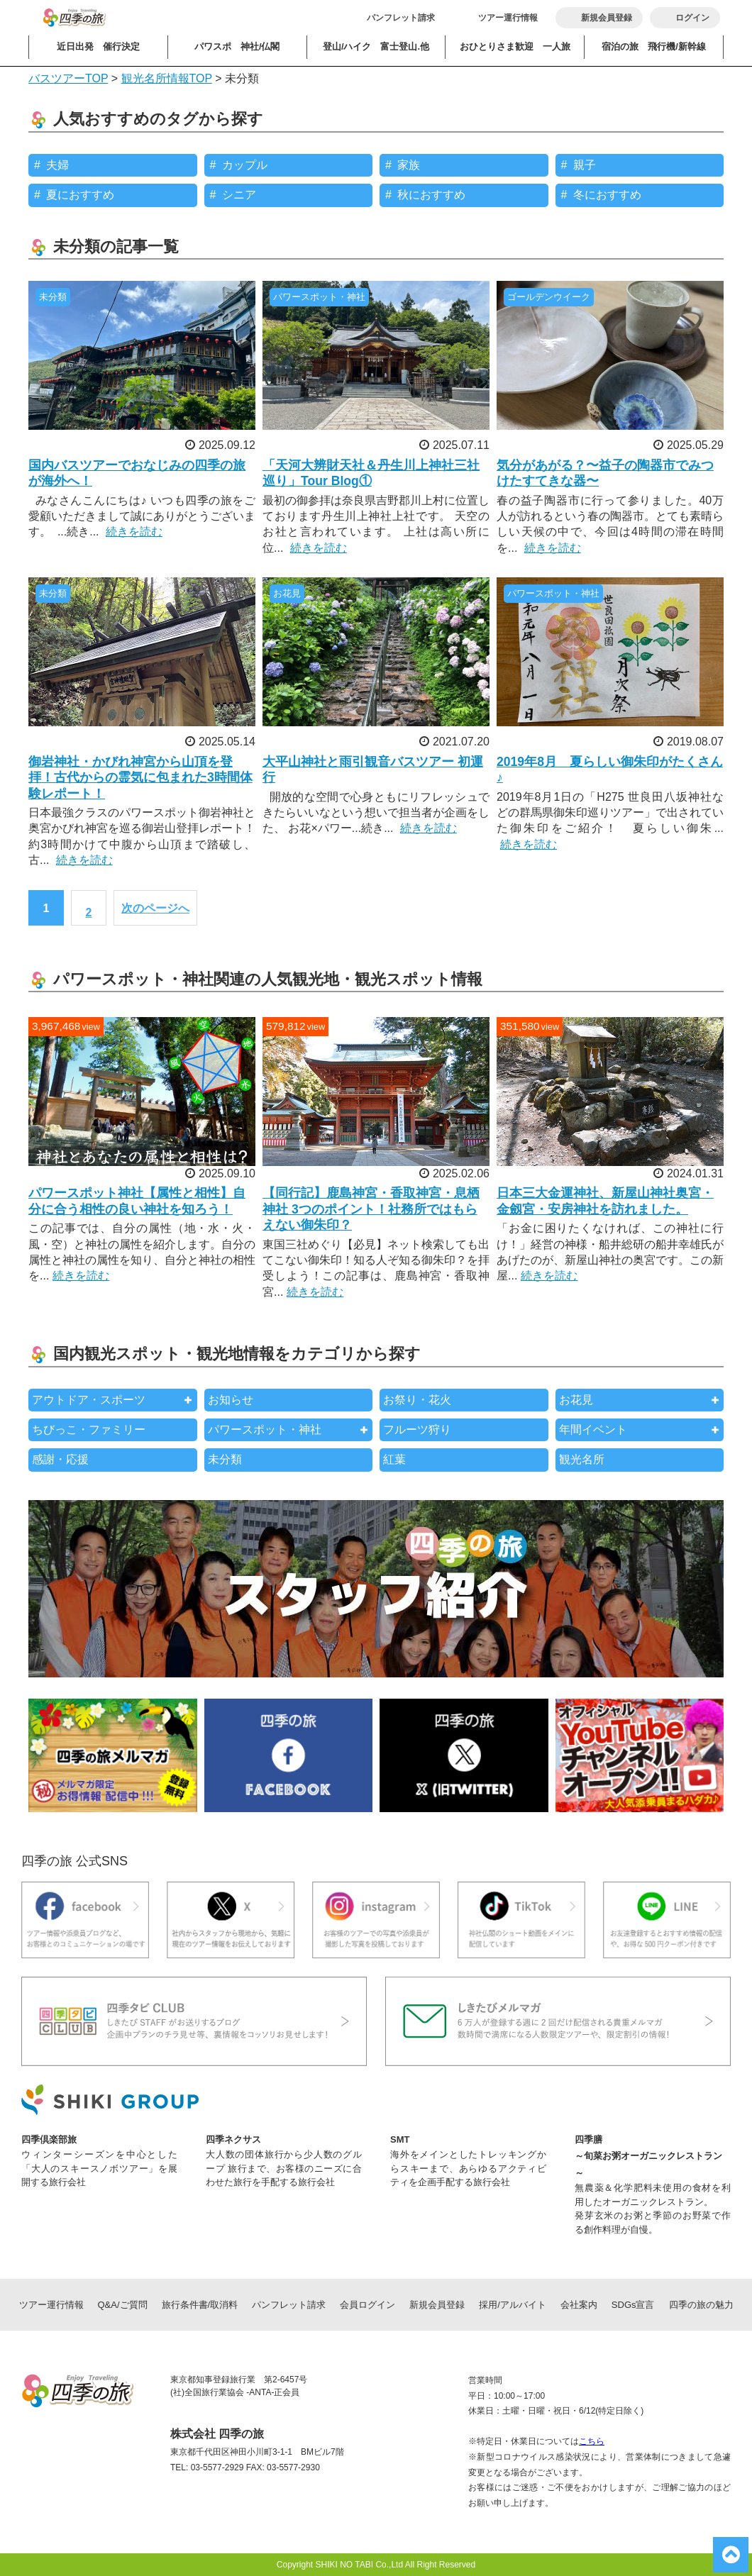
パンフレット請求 (401, 18)
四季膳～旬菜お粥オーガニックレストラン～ (648, 2156)
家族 (408, 165)
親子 (584, 165)
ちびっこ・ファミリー (88, 1429)
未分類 (225, 1459)
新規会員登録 (437, 2304)
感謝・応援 (60, 1459)
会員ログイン (367, 2304)
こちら (591, 2441)
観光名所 (581, 1459)
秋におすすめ (431, 195)
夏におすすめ (80, 195)
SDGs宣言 (633, 2304)
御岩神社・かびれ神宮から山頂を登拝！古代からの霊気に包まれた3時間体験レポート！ (140, 778)
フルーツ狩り (417, 1429)
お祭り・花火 (417, 1400)
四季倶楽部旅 (49, 2139)
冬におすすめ (607, 195)
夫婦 (57, 165)
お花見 (576, 1400)
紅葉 (394, 1459)
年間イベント (593, 1429)
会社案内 (578, 2304)
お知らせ (230, 1400)
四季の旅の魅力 (701, 2304)
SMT (399, 2139)
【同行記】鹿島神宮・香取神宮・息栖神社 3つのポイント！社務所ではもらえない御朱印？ (371, 1209)
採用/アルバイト (512, 2304)
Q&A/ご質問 (123, 2304)
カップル (244, 165)
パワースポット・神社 (264, 1429)
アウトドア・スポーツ (88, 1400)
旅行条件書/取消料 (200, 2304)
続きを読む (134, 532)
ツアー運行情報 (508, 18)
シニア (239, 195)
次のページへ (155, 908)
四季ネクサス (233, 2139)
